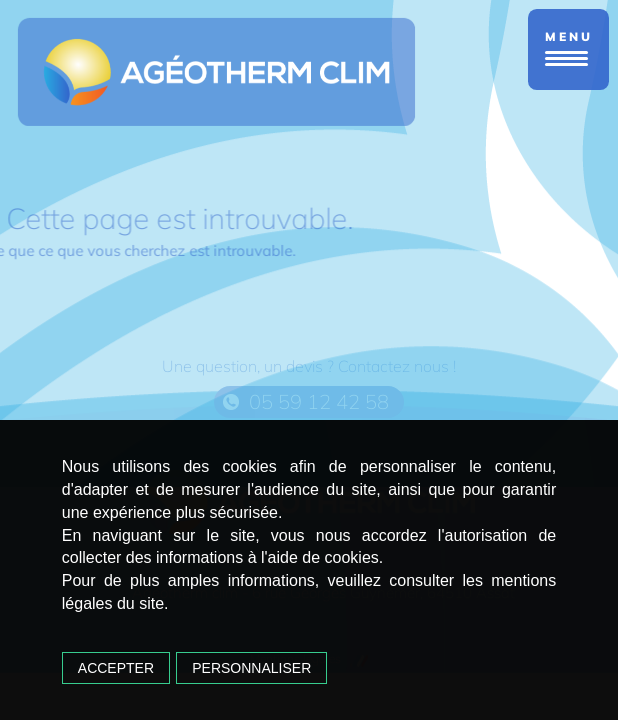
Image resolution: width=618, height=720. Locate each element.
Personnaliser (251, 668)
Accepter (116, 668)
